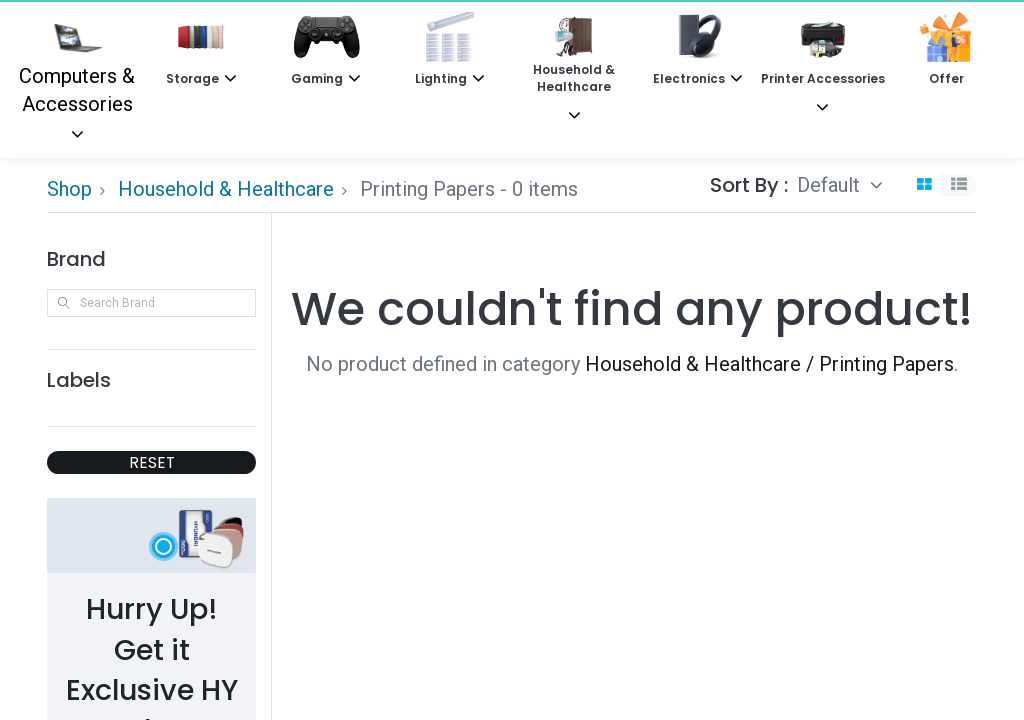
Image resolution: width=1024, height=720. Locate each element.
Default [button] (831, 185)
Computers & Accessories (77, 64)
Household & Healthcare (226, 189)
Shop (69, 189)
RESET (152, 462)
